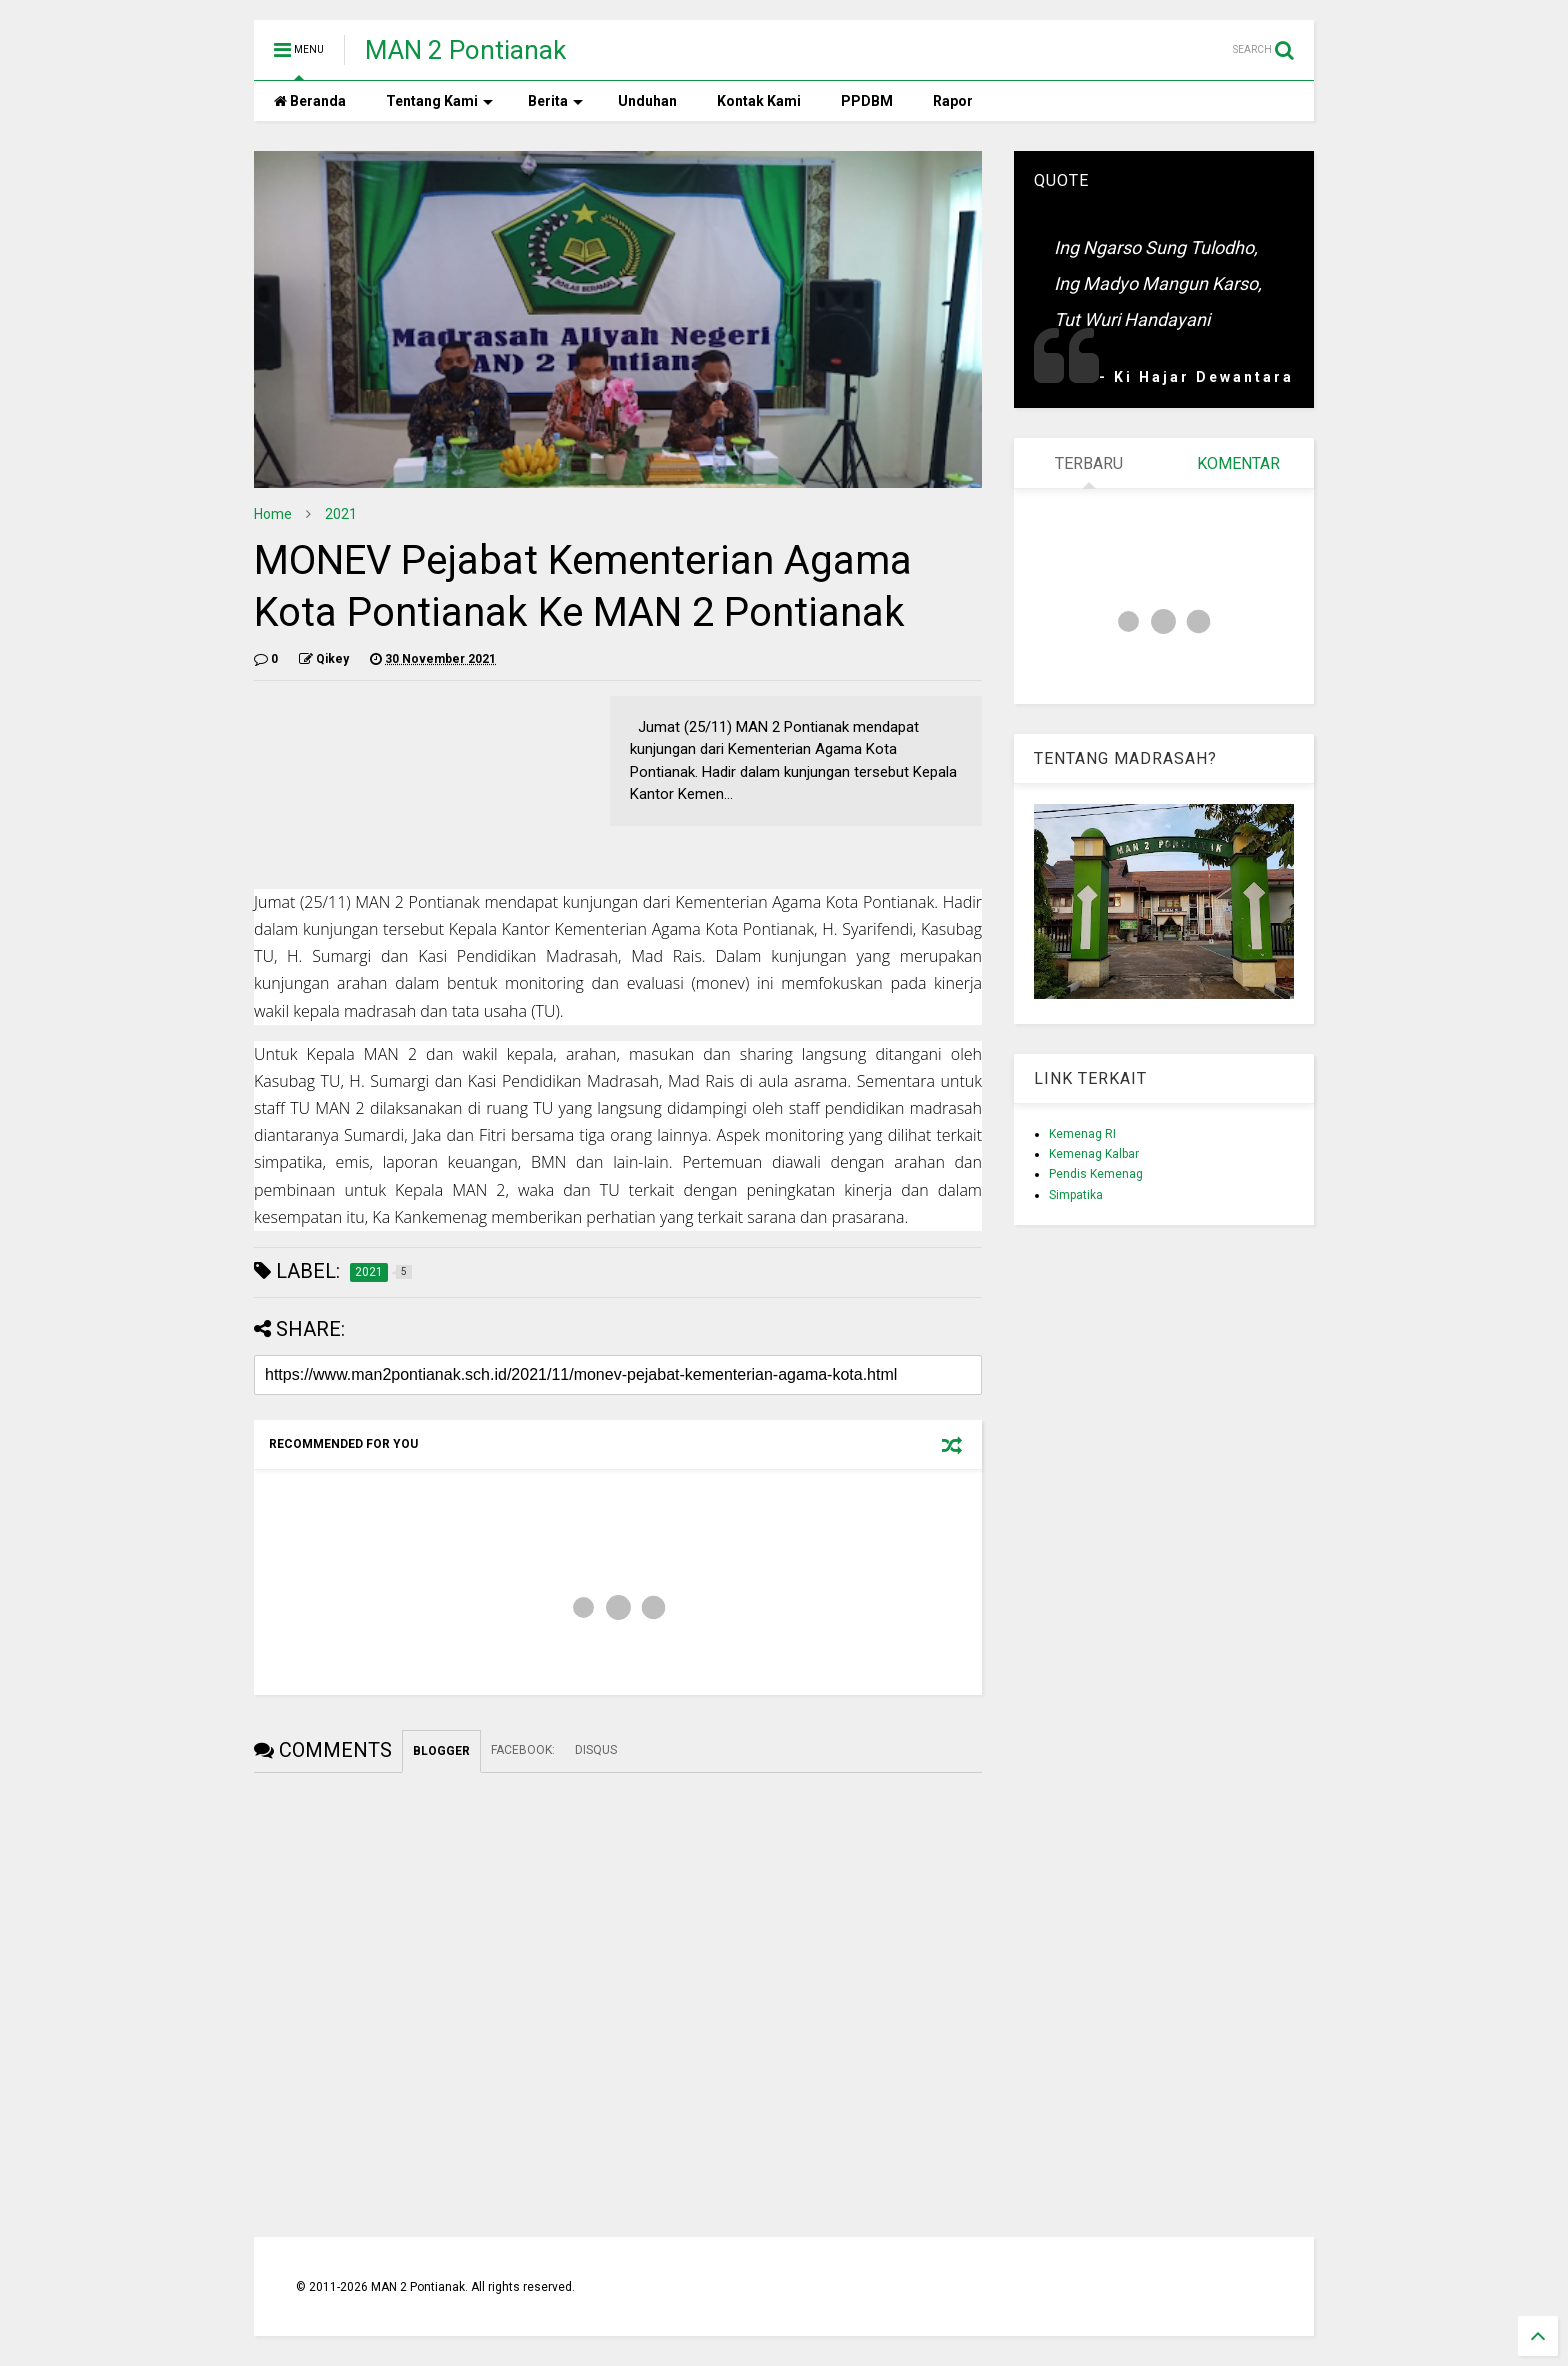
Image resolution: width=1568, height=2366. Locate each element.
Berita (555, 101)
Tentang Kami (439, 101)
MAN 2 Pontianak (465, 50)
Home (273, 514)
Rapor (953, 101)
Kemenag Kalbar (1094, 1154)
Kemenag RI (1082, 1134)
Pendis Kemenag (1096, 1174)
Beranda (310, 101)
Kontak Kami (759, 101)
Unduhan (647, 101)
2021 (341, 514)
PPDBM (867, 101)
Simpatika (1076, 1195)
